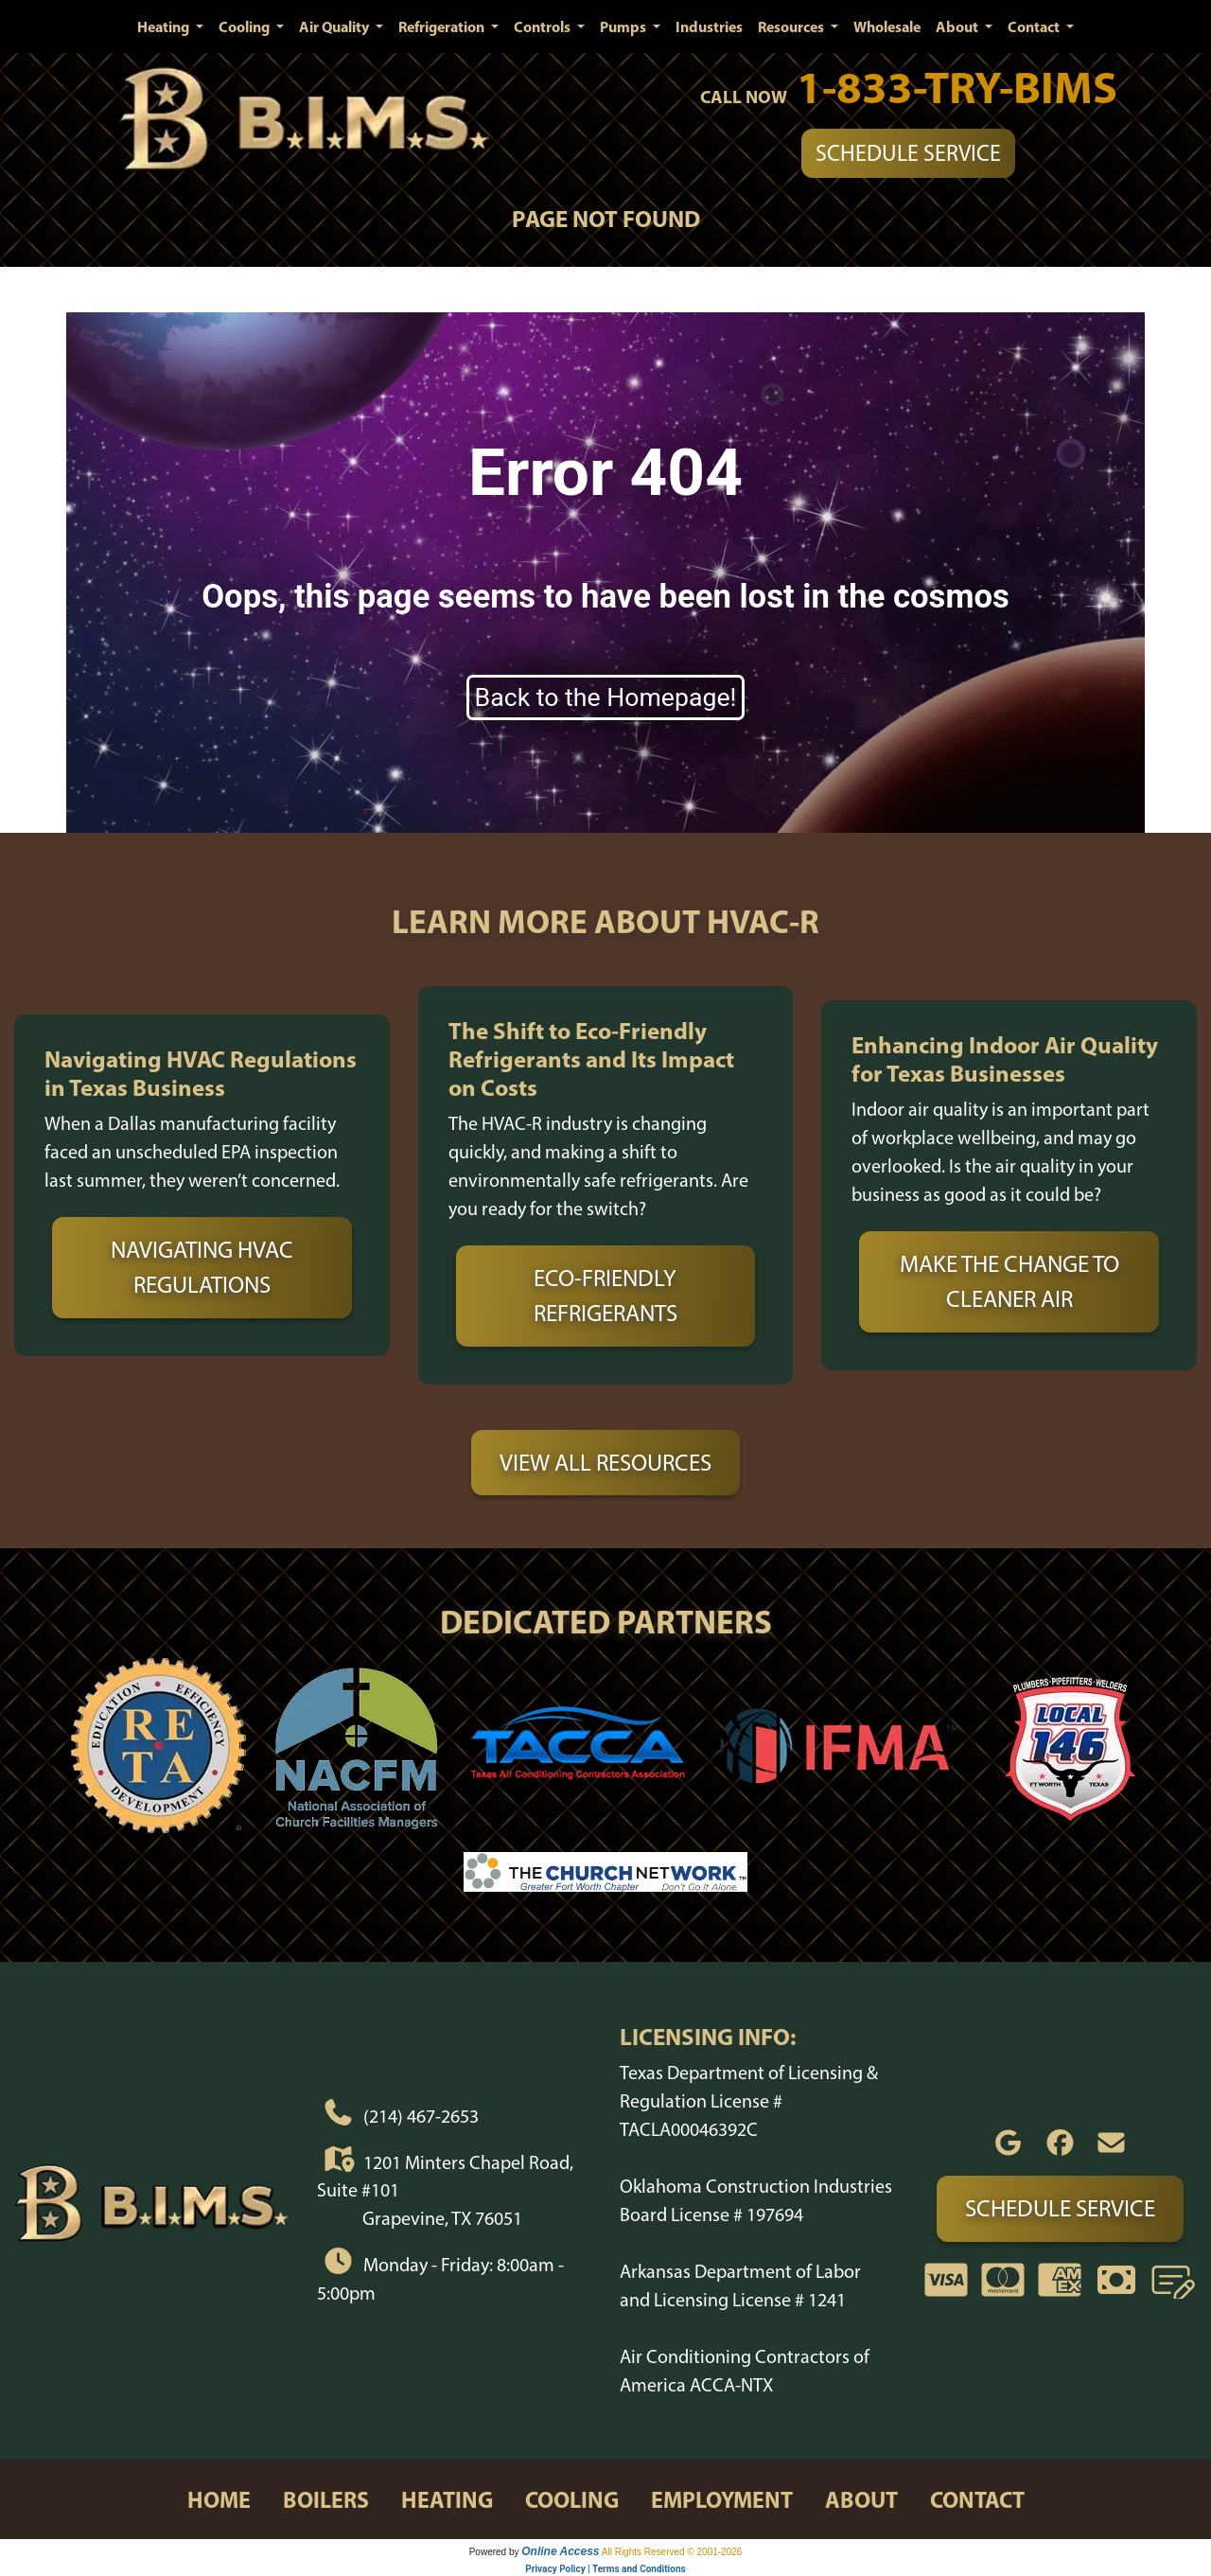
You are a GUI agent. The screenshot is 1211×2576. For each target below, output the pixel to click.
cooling (572, 2499)
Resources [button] (792, 26)
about (861, 2499)
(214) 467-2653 (421, 2116)
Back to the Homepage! (606, 697)
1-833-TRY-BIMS (957, 87)
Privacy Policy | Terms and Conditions (605, 2569)
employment (722, 2499)
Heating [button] (164, 26)
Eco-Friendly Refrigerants (605, 1295)
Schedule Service (908, 153)
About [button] (958, 26)
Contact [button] (1035, 26)
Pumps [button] (624, 26)
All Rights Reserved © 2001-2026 (672, 2552)
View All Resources (605, 1462)
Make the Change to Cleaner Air (1009, 1281)
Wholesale (887, 26)
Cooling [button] (245, 26)
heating (447, 2499)
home (219, 2499)
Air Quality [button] (335, 26)
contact (977, 2499)
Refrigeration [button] (442, 26)
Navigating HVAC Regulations (202, 1267)
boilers (326, 2499)
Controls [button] (543, 26)
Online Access (560, 2551)
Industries (709, 26)
